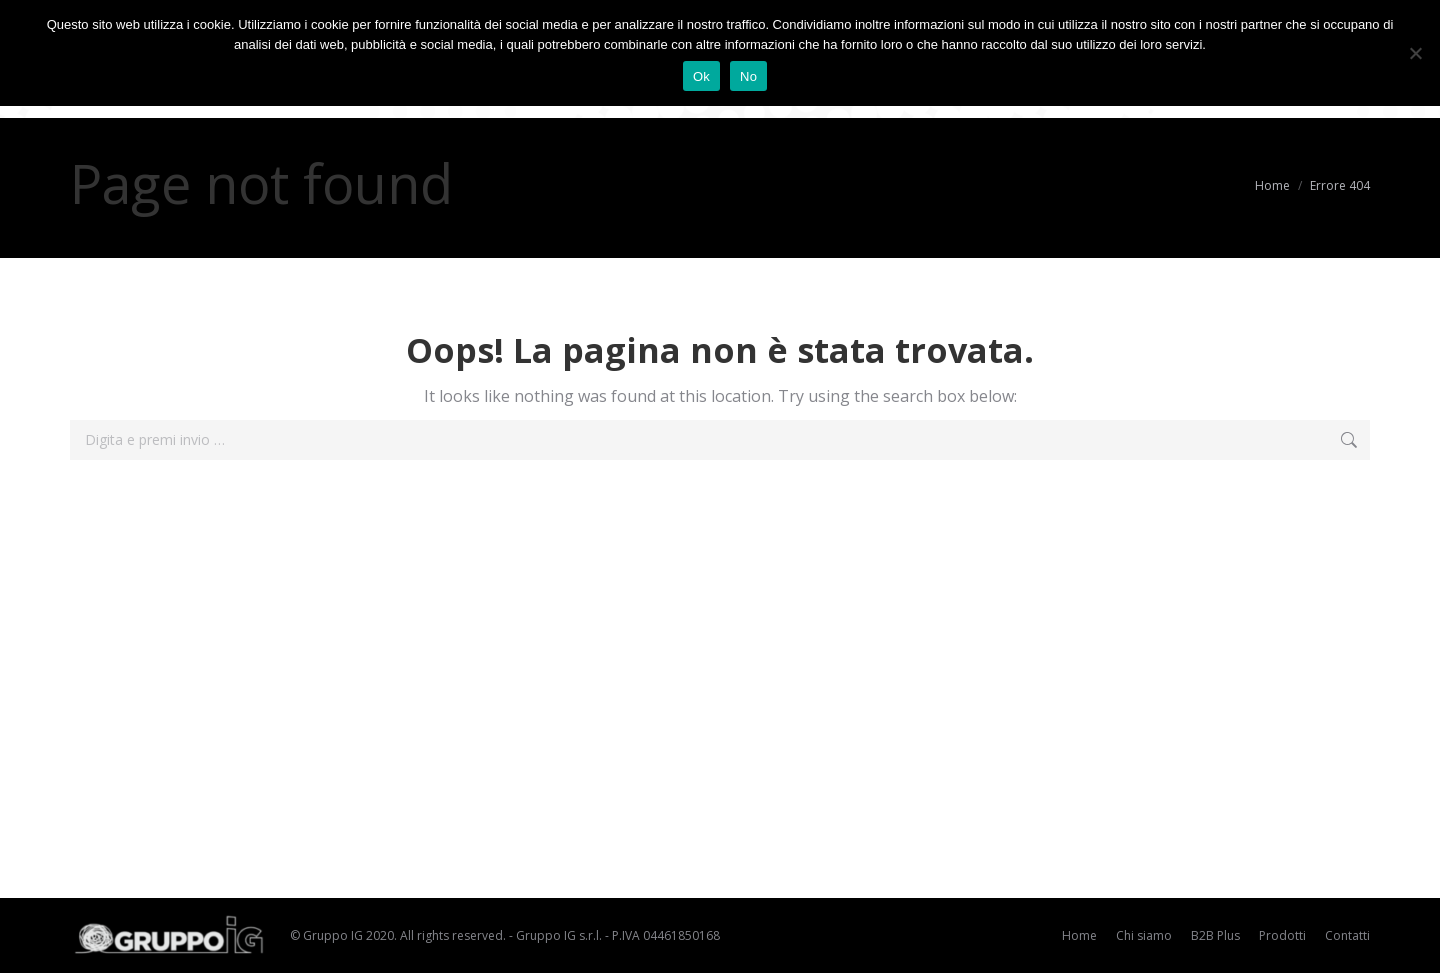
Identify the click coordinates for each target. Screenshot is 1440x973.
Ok (701, 76)
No (748, 76)
